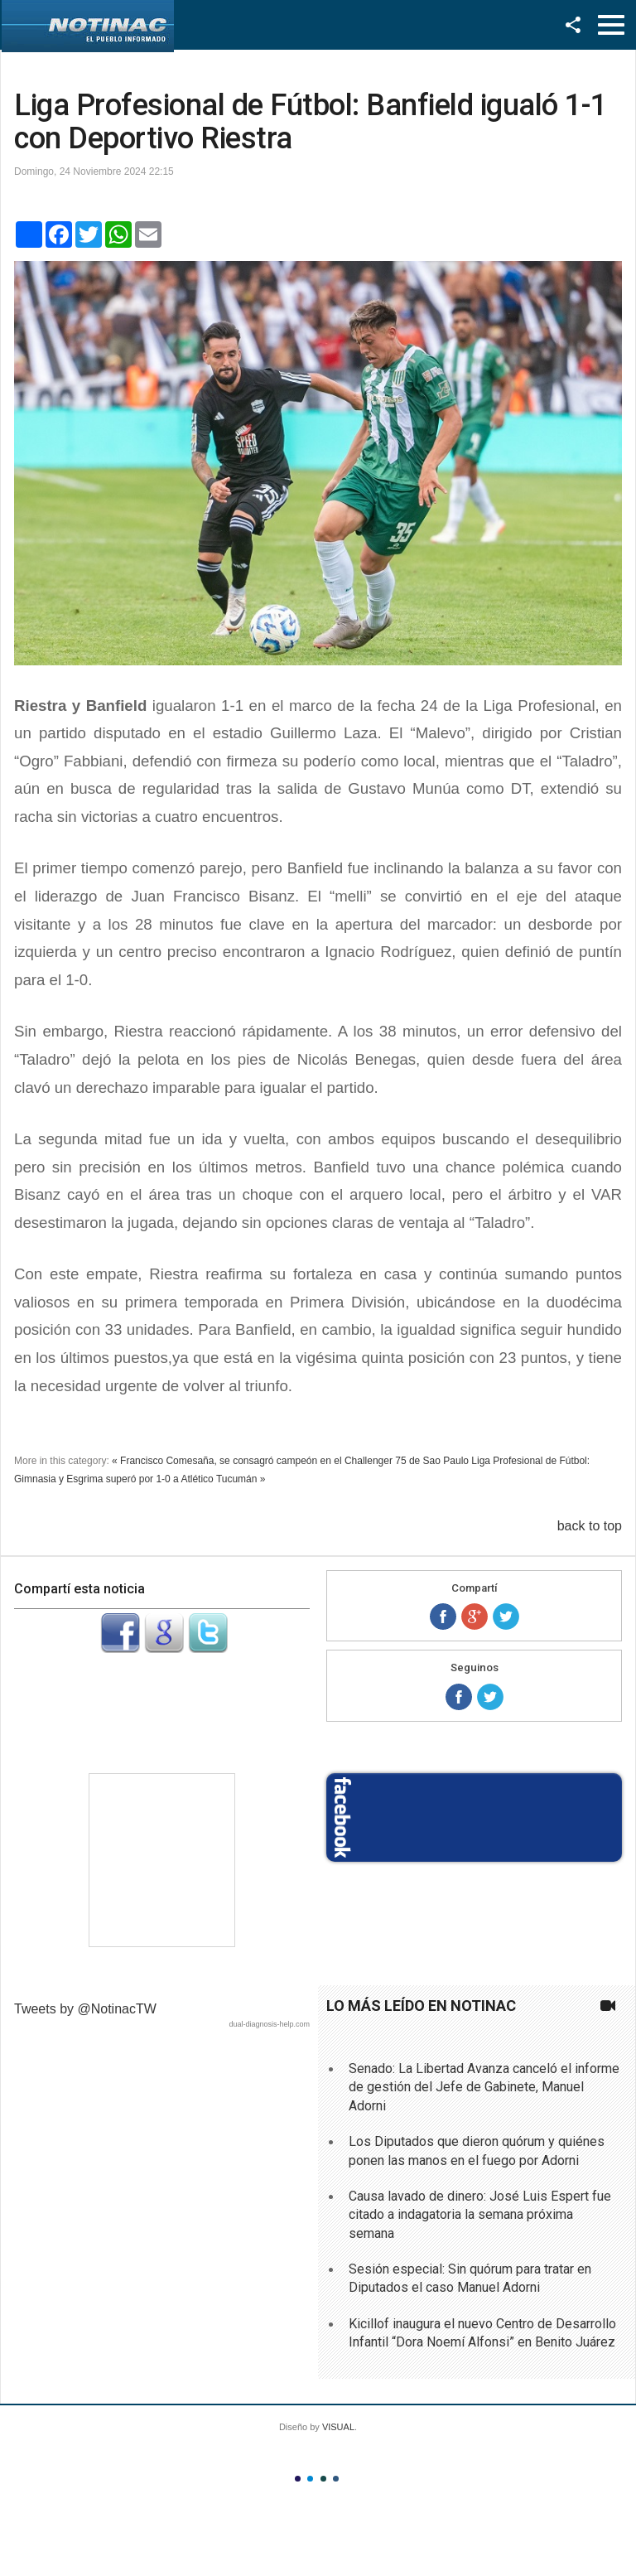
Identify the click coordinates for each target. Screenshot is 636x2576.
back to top (589, 1526)
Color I (298, 2479)
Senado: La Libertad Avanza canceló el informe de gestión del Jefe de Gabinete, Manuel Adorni (484, 2087)
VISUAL (338, 2427)
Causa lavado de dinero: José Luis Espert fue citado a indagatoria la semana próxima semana (480, 2214)
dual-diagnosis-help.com (269, 2024)
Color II (310, 2479)
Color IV (336, 2479)
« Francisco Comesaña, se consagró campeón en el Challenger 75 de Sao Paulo (290, 1461)
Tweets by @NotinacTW (85, 2009)
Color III (323, 2479)
